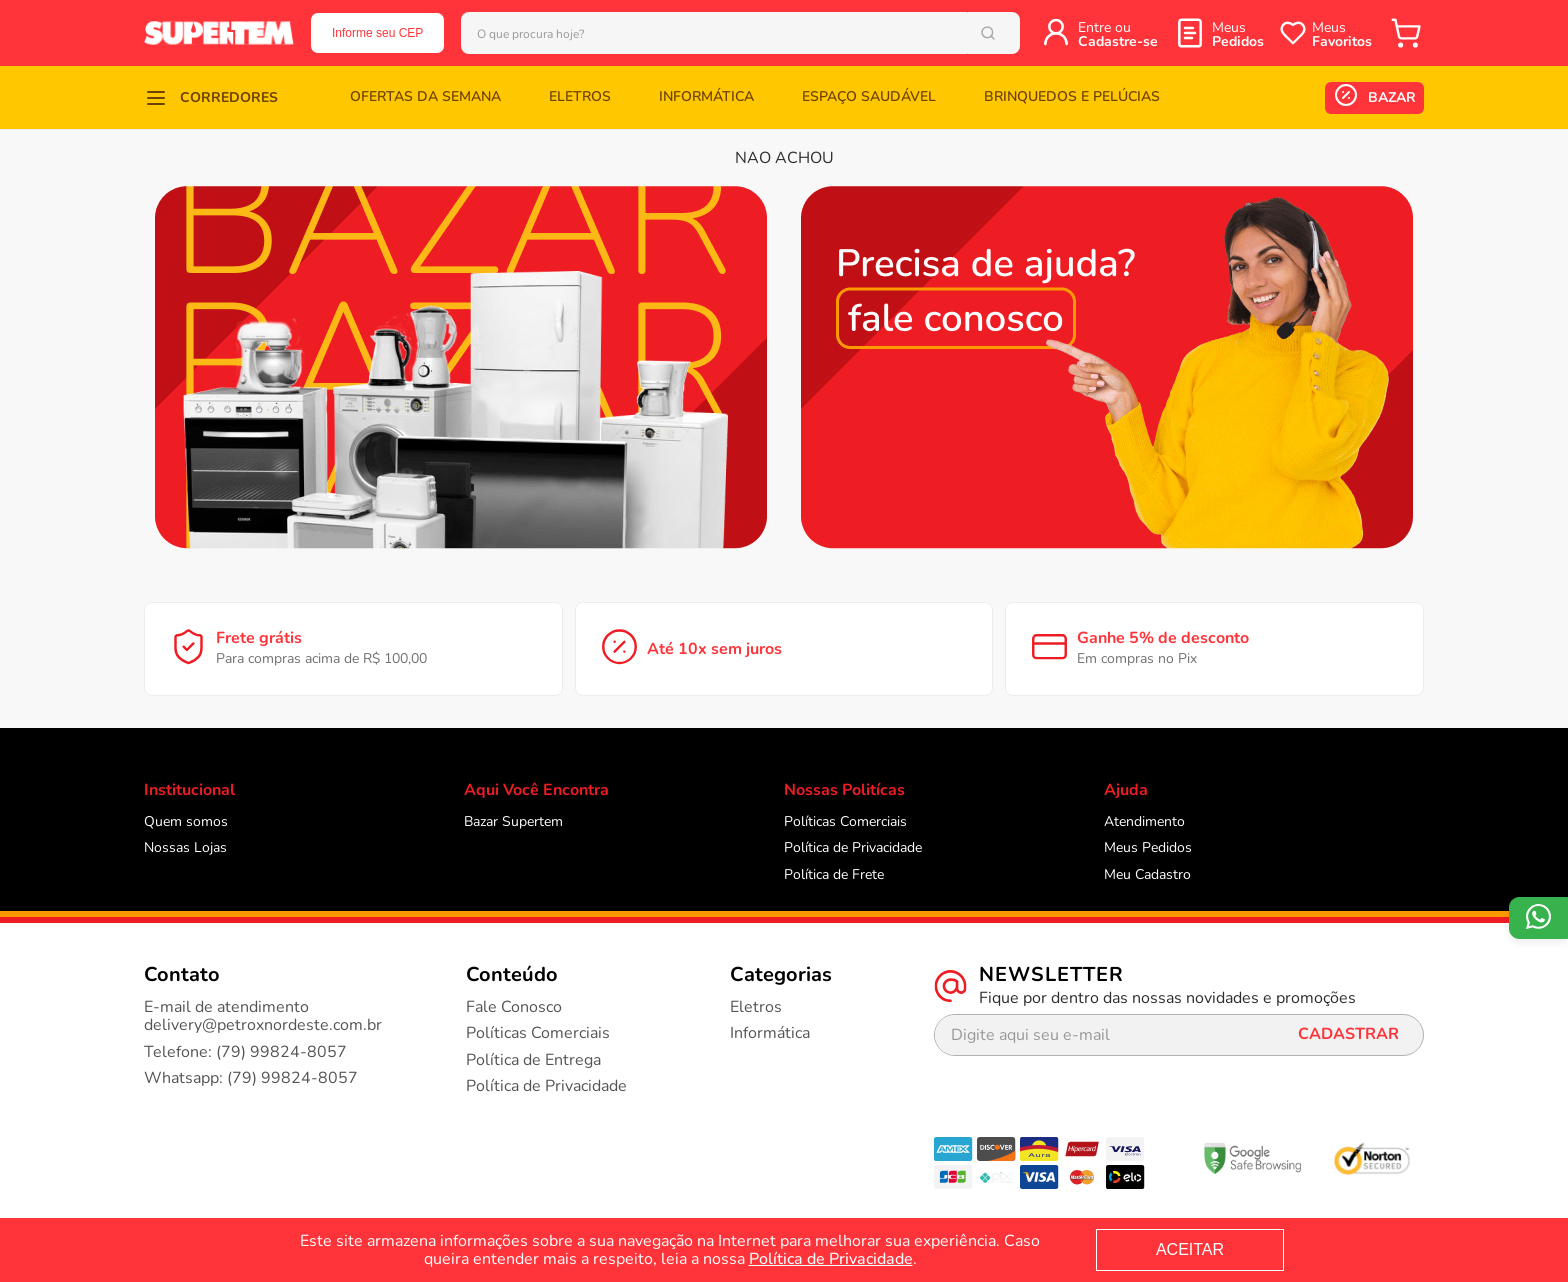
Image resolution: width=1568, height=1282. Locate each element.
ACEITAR (1190, 1249)
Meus (1238, 34)
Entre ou (1118, 34)
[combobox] (740, 33)
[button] (211, 97)
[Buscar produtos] (992, 33)
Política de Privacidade (831, 1259)
